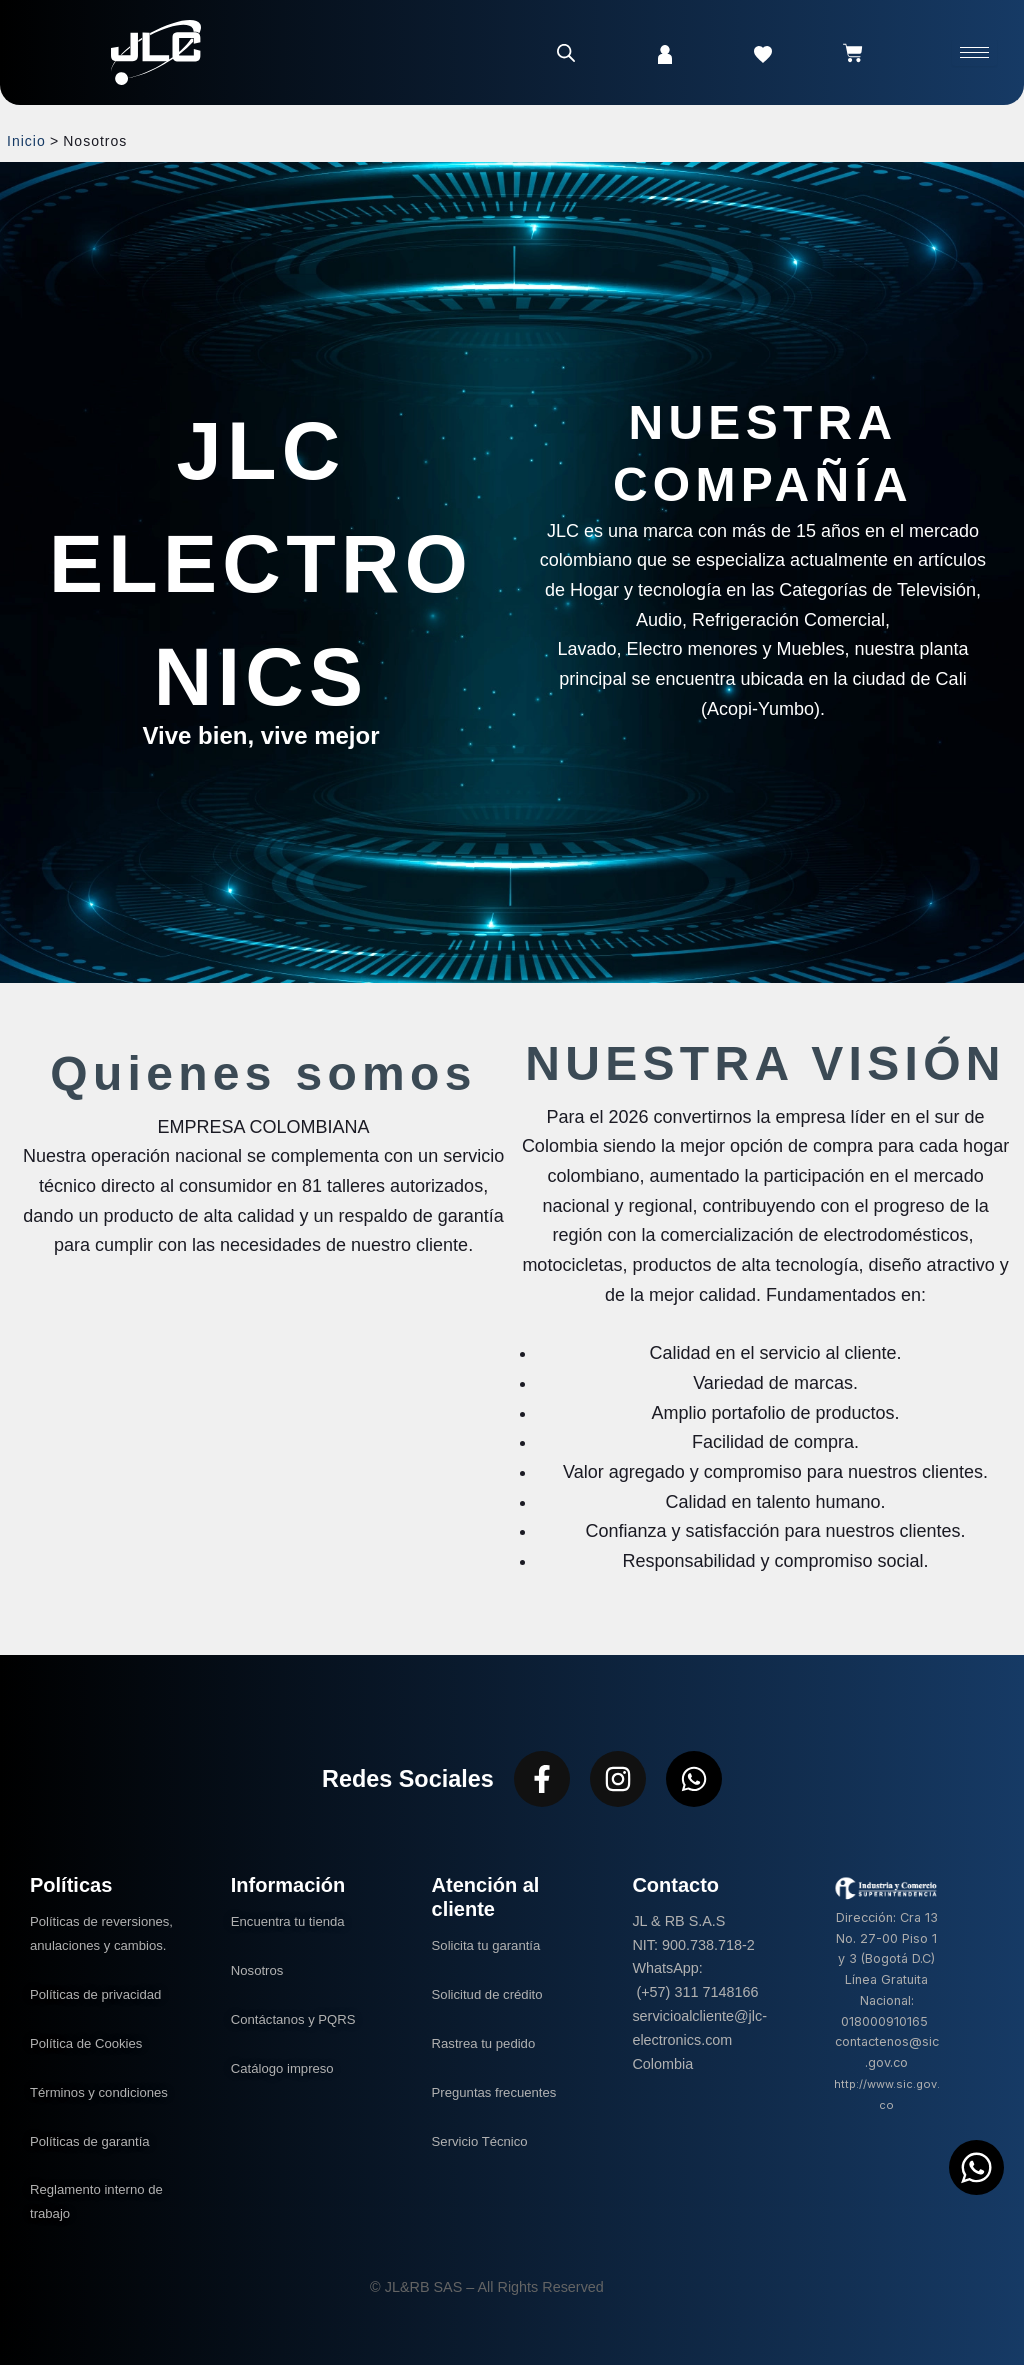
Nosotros (260, 1970)
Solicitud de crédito (493, 1994)
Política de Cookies (91, 2043)
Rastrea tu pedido (489, 2043)
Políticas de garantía (95, 2141)
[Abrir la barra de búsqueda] (566, 53)
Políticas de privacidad (104, 1994)
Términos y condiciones (105, 2092)
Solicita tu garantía (491, 1945)
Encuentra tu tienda (293, 1921)
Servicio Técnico (484, 2141)
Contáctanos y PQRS (299, 2019)
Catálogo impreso (287, 2068)
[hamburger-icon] (974, 52)
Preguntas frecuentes (500, 2092)
